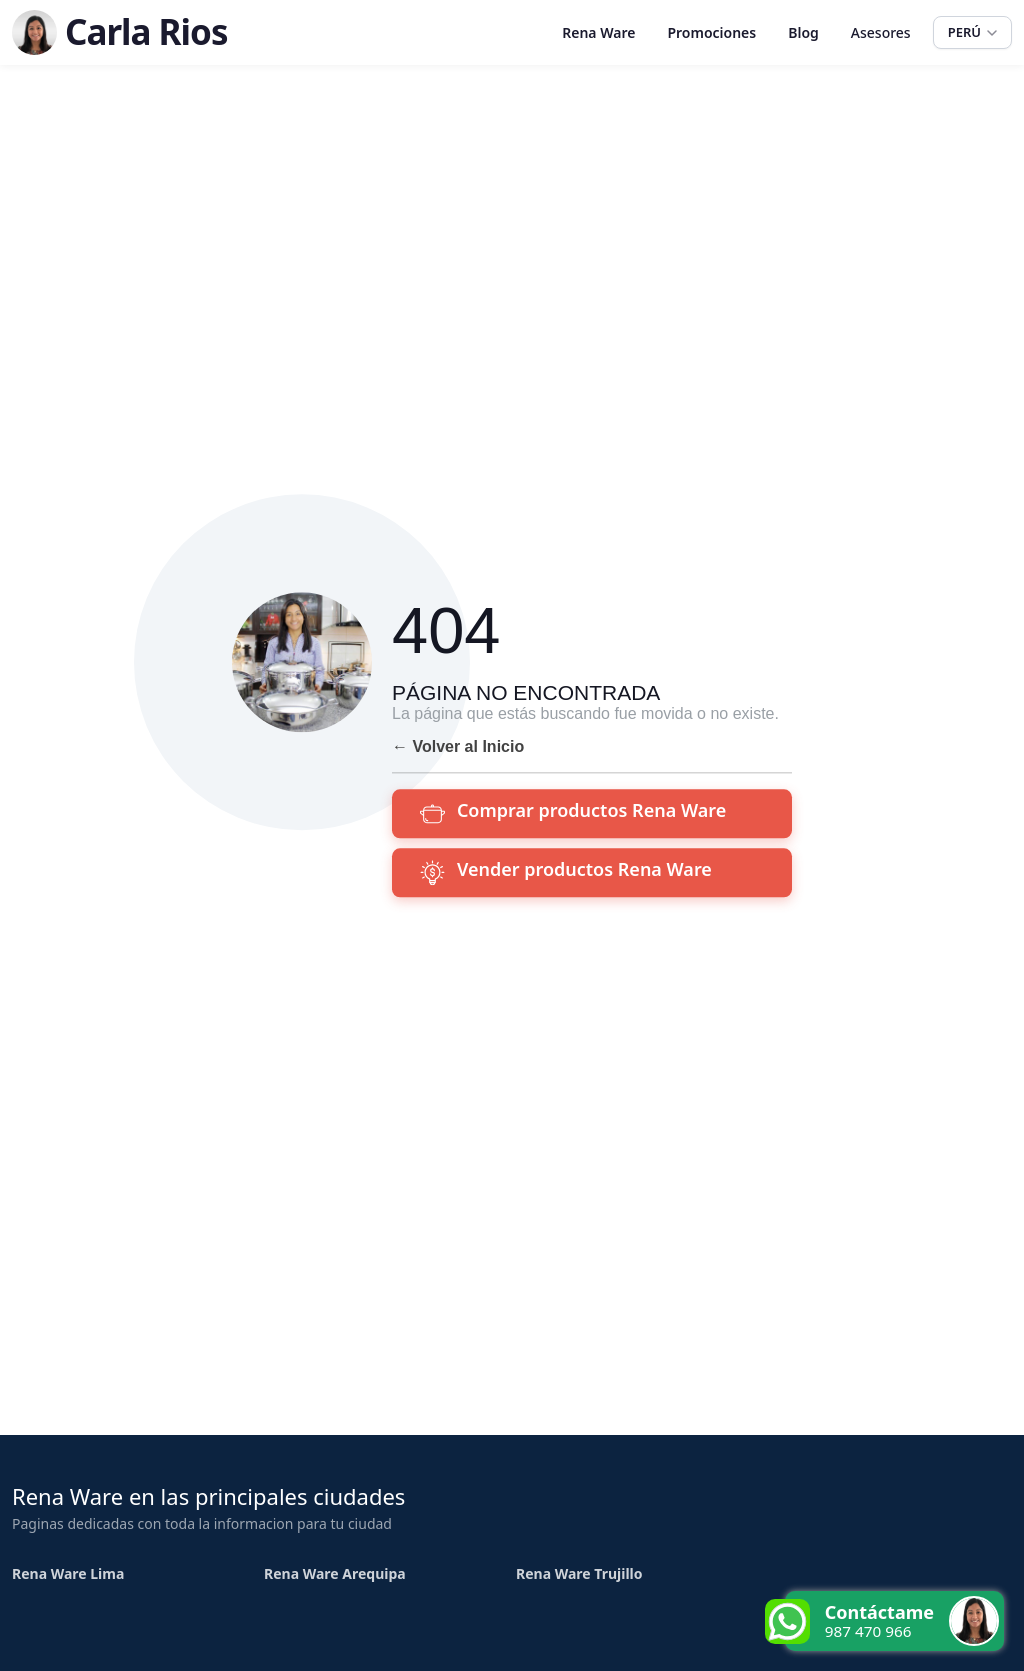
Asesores (881, 32)
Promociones (711, 32)
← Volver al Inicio (458, 747)
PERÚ (972, 32)
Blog (803, 32)
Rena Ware (598, 32)
